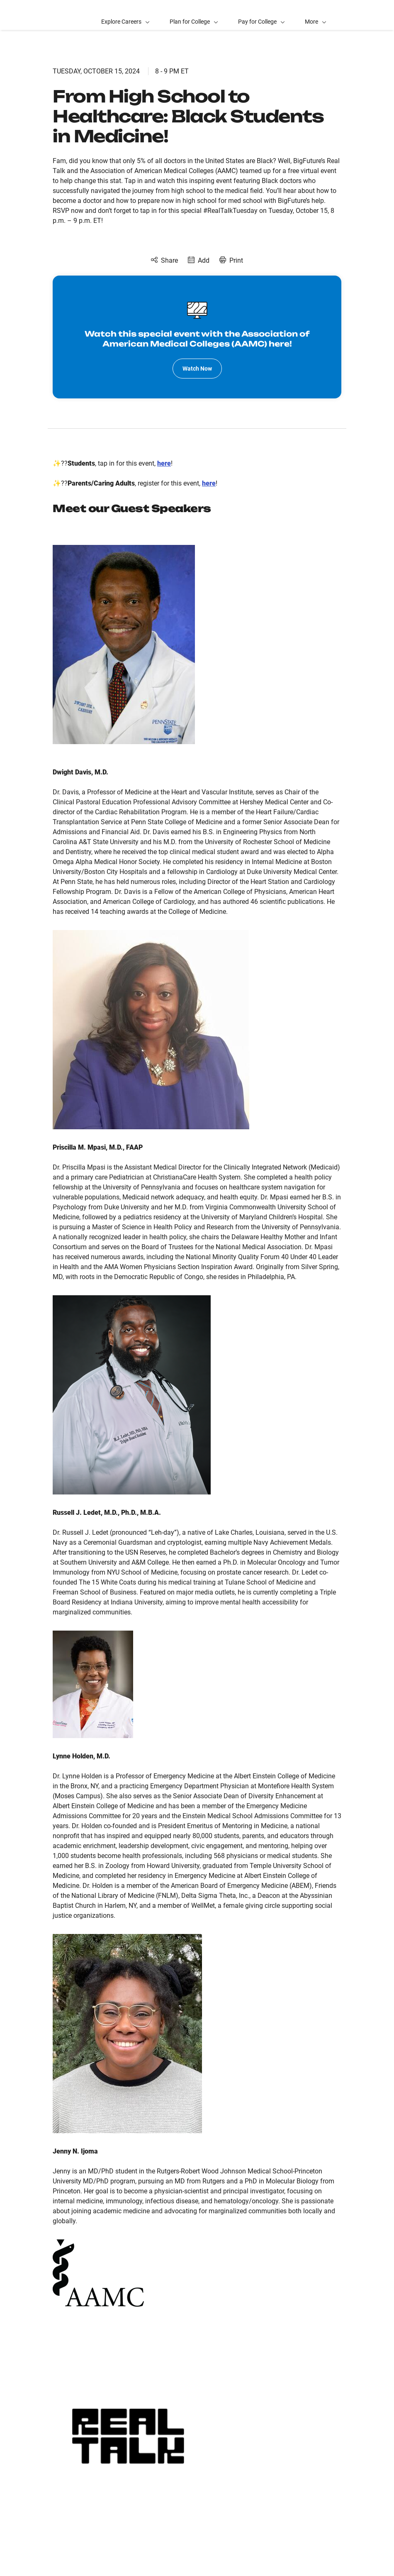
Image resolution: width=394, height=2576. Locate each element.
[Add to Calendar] (198, 261)
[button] (315, 15)
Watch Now (197, 368)
